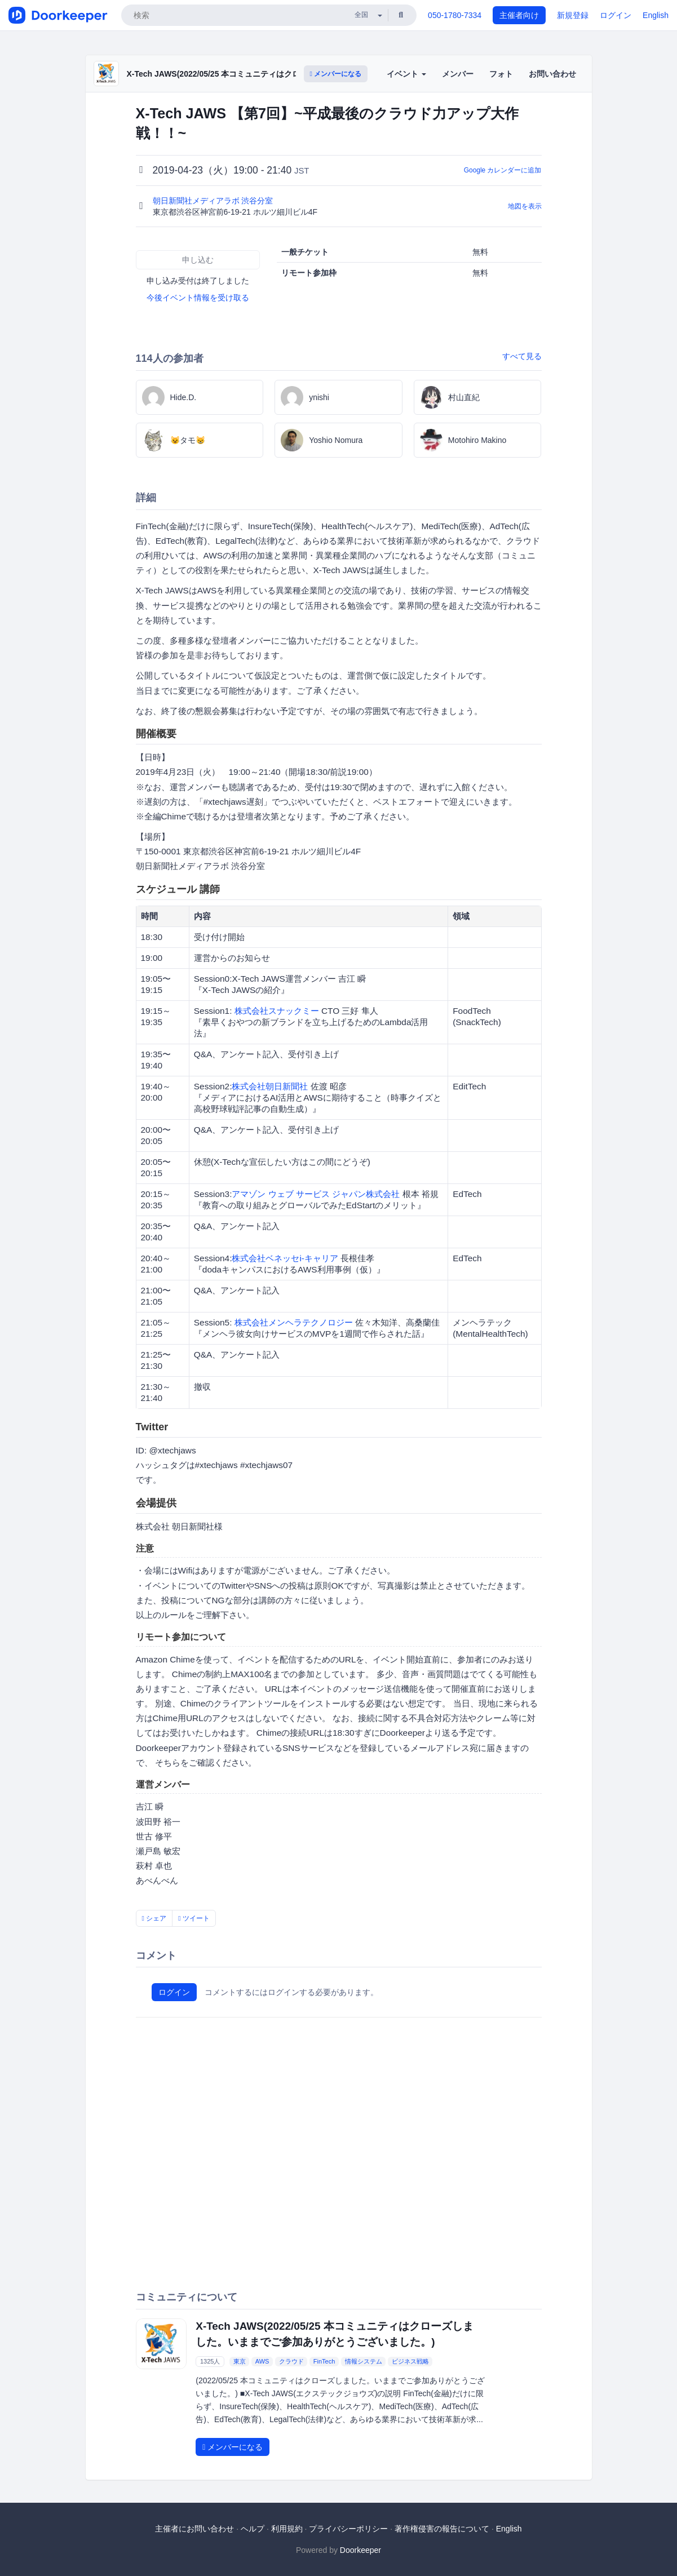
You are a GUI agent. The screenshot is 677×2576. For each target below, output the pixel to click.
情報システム (363, 2361)
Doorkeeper (360, 2550)
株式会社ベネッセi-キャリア (285, 1258)
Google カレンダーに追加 (503, 170)
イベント (406, 73)
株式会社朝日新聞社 (270, 1086)
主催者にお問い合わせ (194, 2528)
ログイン (615, 15)
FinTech (324, 2361)
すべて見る (522, 356)
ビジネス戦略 (410, 2361)
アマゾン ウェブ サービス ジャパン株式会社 (316, 1194)
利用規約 (287, 2528)
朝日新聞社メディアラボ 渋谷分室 (214, 200)
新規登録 (572, 15)
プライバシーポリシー (348, 2528)
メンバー (458, 73)
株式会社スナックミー (276, 1011)
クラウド (291, 2361)
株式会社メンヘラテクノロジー (293, 1322)
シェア (154, 1918)
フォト (501, 73)
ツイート (194, 1918)
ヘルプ (252, 2528)
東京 (239, 2361)
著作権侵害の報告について (442, 2528)
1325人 (210, 2361)
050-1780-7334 (454, 15)
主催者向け (519, 15)
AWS (262, 2361)
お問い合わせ (552, 73)
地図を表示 (525, 206)
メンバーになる (336, 74)
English (656, 15)
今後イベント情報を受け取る (198, 297)
